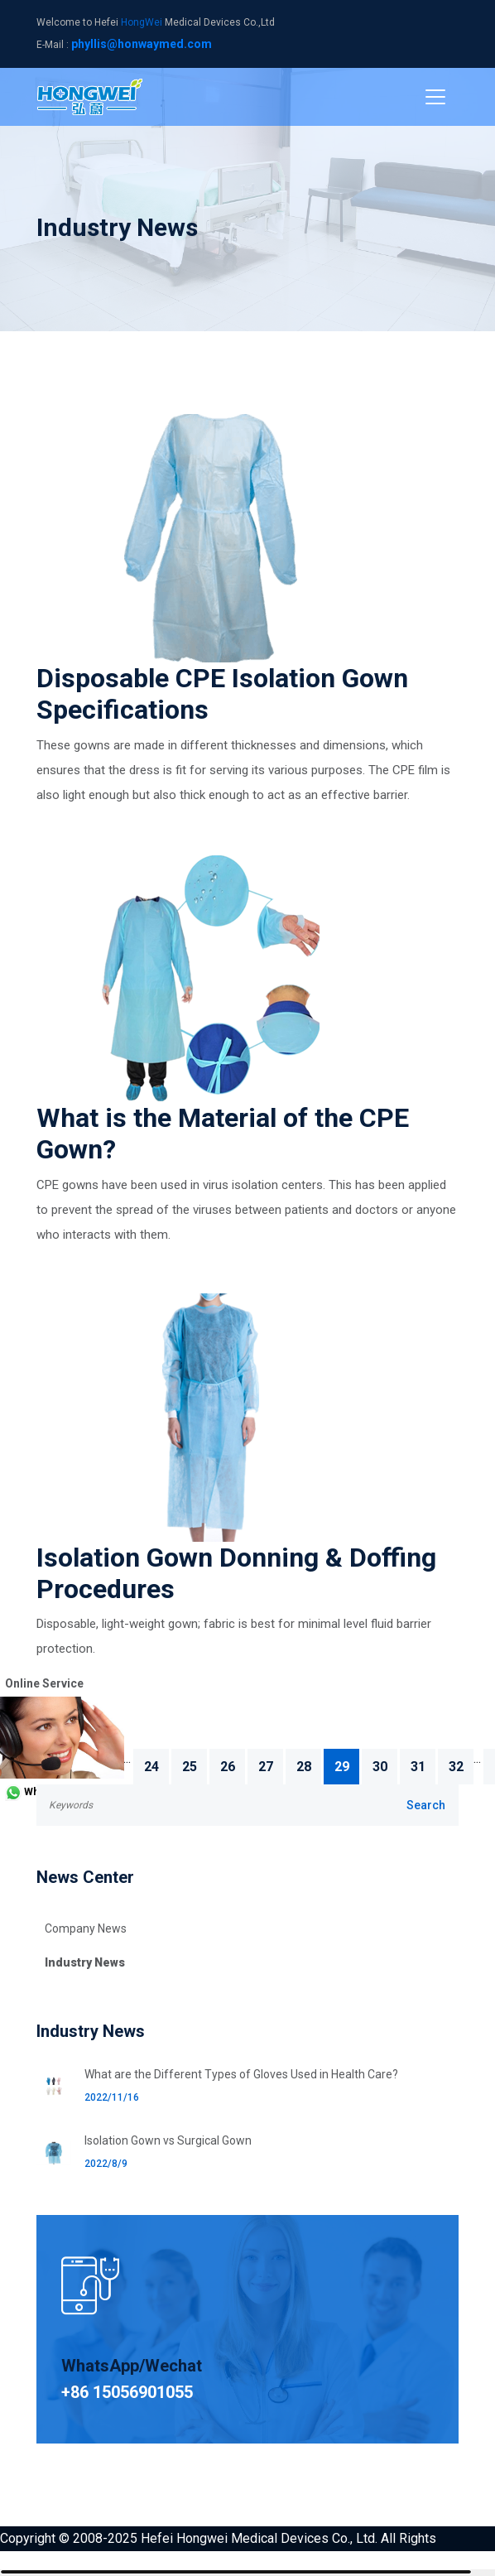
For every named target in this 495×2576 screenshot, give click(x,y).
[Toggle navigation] (435, 96)
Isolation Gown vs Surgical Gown (168, 2140)
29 (341, 1766)
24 (151, 1766)
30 (379, 1766)
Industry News (85, 1962)
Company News (86, 1928)
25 (189, 1766)
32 (456, 1766)
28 (303, 1766)
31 (418, 1766)
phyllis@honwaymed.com (141, 44)
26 (227, 1766)
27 (265, 1766)
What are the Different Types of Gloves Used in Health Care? (241, 2074)
